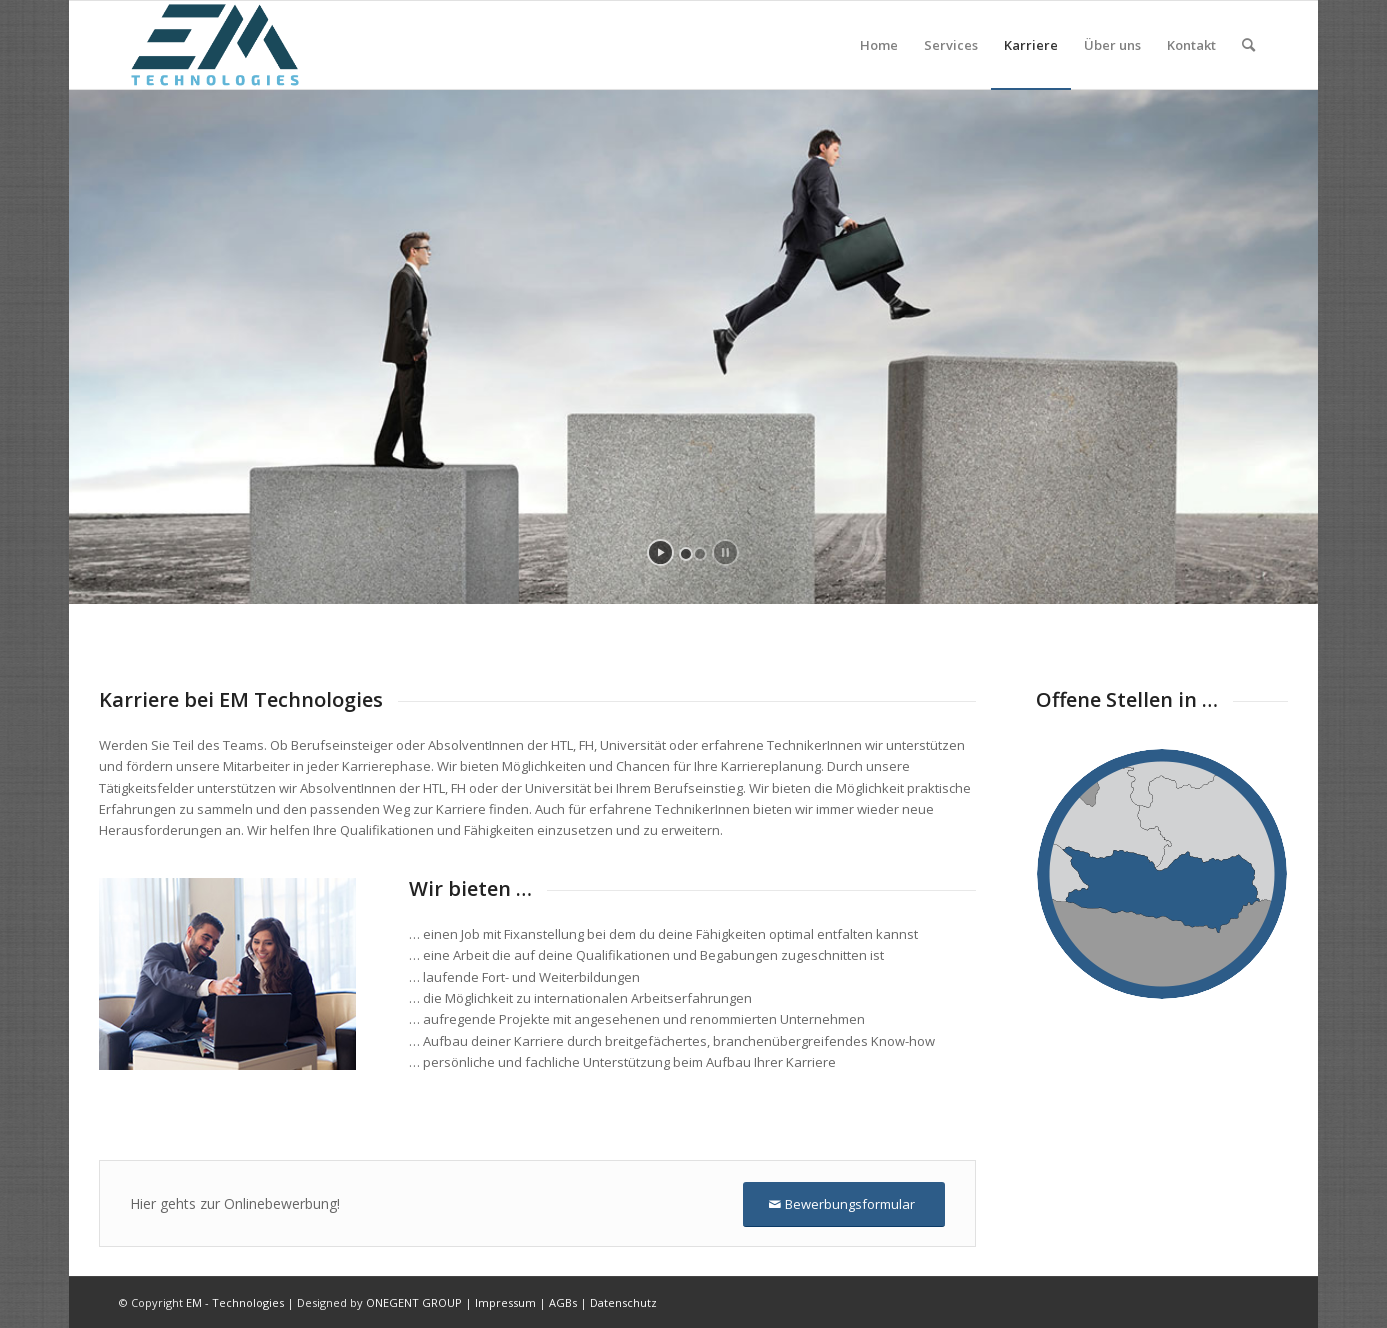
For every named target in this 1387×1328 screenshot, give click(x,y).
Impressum (505, 1302)
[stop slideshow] (725, 552)
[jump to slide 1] (686, 554)
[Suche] (1248, 45)
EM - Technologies (235, 1302)
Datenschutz (623, 1302)
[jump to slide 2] (700, 554)
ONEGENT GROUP (414, 1302)
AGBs (563, 1302)
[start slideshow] (660, 552)
